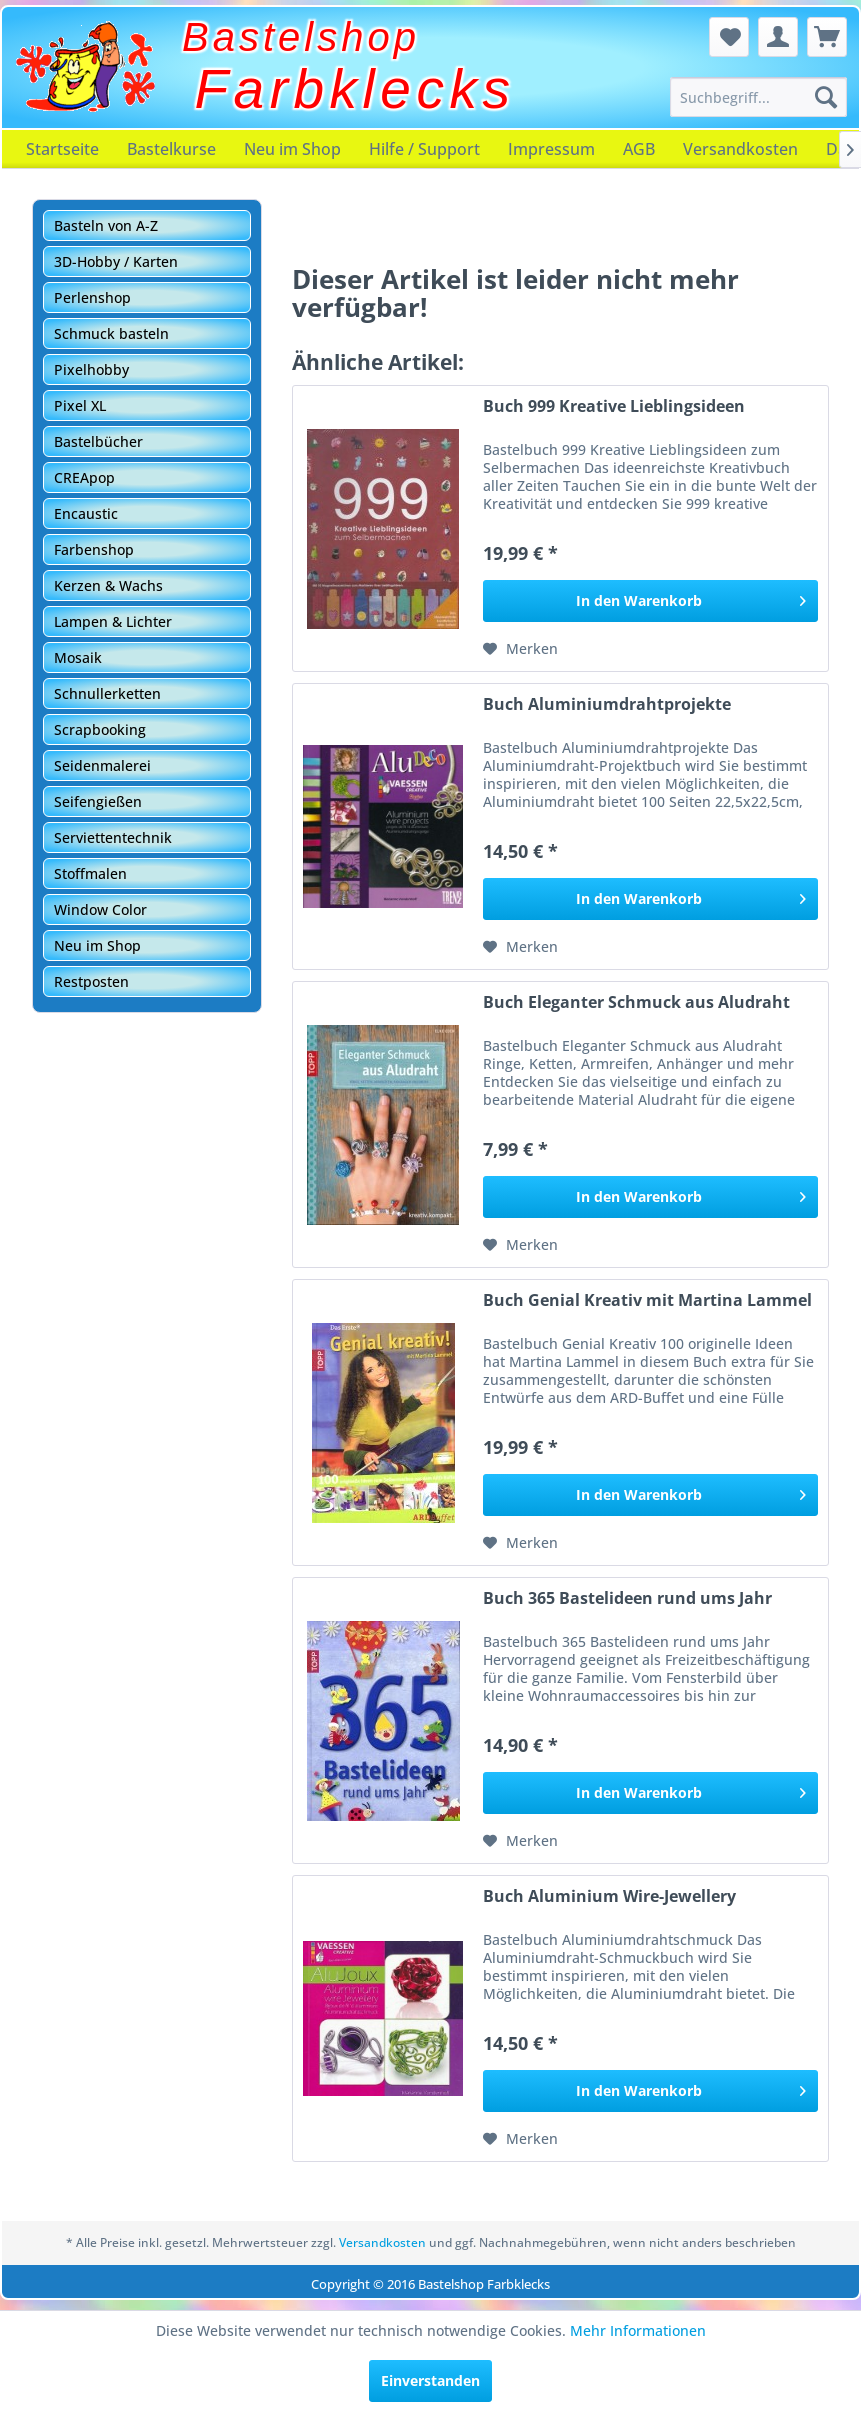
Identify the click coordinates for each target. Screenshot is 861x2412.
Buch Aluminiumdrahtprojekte (607, 704)
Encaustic (86, 513)
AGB (639, 149)
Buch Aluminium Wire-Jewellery (609, 1896)
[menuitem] (758, 97)
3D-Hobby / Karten (116, 261)
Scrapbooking (100, 729)
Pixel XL (80, 405)
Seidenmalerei (102, 765)
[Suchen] (826, 97)
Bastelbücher (98, 441)
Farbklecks (355, 89)
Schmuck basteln (111, 333)
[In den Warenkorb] (650, 601)
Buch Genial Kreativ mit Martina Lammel (647, 1300)
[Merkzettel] (729, 37)
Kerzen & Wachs (108, 585)
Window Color (100, 909)
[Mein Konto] (778, 37)
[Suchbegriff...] (758, 97)
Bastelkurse (171, 149)
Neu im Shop (292, 149)
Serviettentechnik (113, 837)
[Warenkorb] (827, 37)
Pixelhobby (91, 369)
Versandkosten (740, 149)
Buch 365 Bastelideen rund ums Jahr (627, 1598)
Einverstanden (430, 2380)
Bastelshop (301, 37)
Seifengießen (98, 801)
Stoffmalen (90, 873)
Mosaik (78, 657)
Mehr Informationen (638, 2330)
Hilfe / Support (424, 149)
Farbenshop (94, 549)
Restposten (91, 981)
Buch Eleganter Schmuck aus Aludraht (636, 1002)
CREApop (84, 477)
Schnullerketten (107, 693)
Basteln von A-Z (106, 225)
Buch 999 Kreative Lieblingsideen (614, 406)
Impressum (551, 149)
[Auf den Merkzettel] (520, 649)
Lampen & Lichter (113, 621)
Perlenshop (92, 297)
